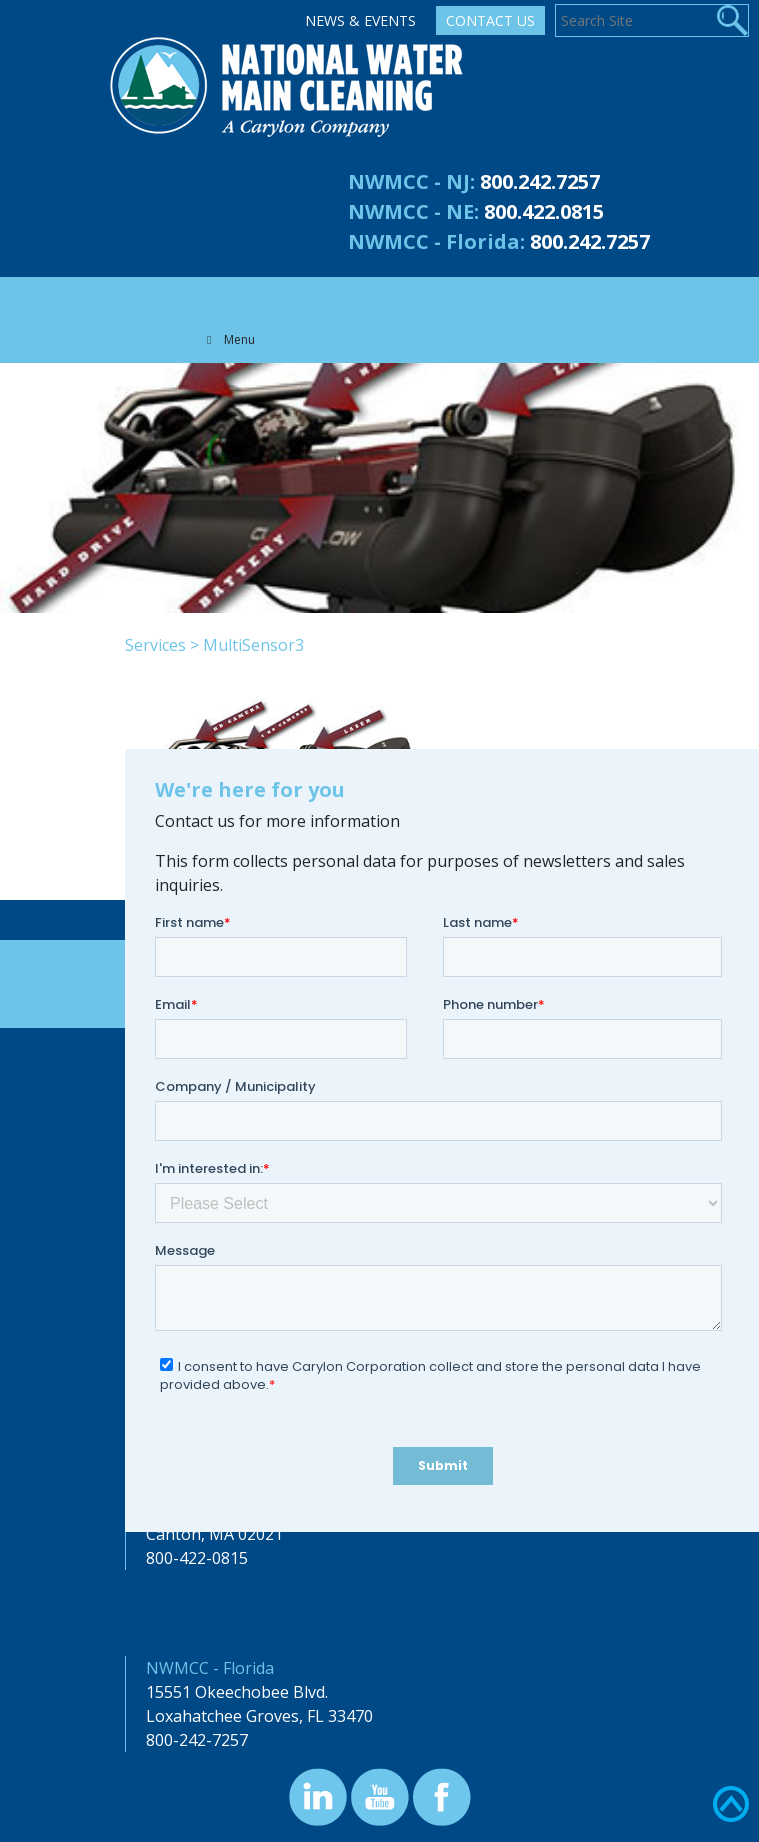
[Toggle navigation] (209, 297)
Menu (228, 339)
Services (155, 645)
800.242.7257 (540, 181)
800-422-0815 (197, 1558)
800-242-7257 (197, 1740)
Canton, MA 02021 (214, 1534)
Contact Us (490, 20)
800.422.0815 (544, 211)
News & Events (360, 20)
